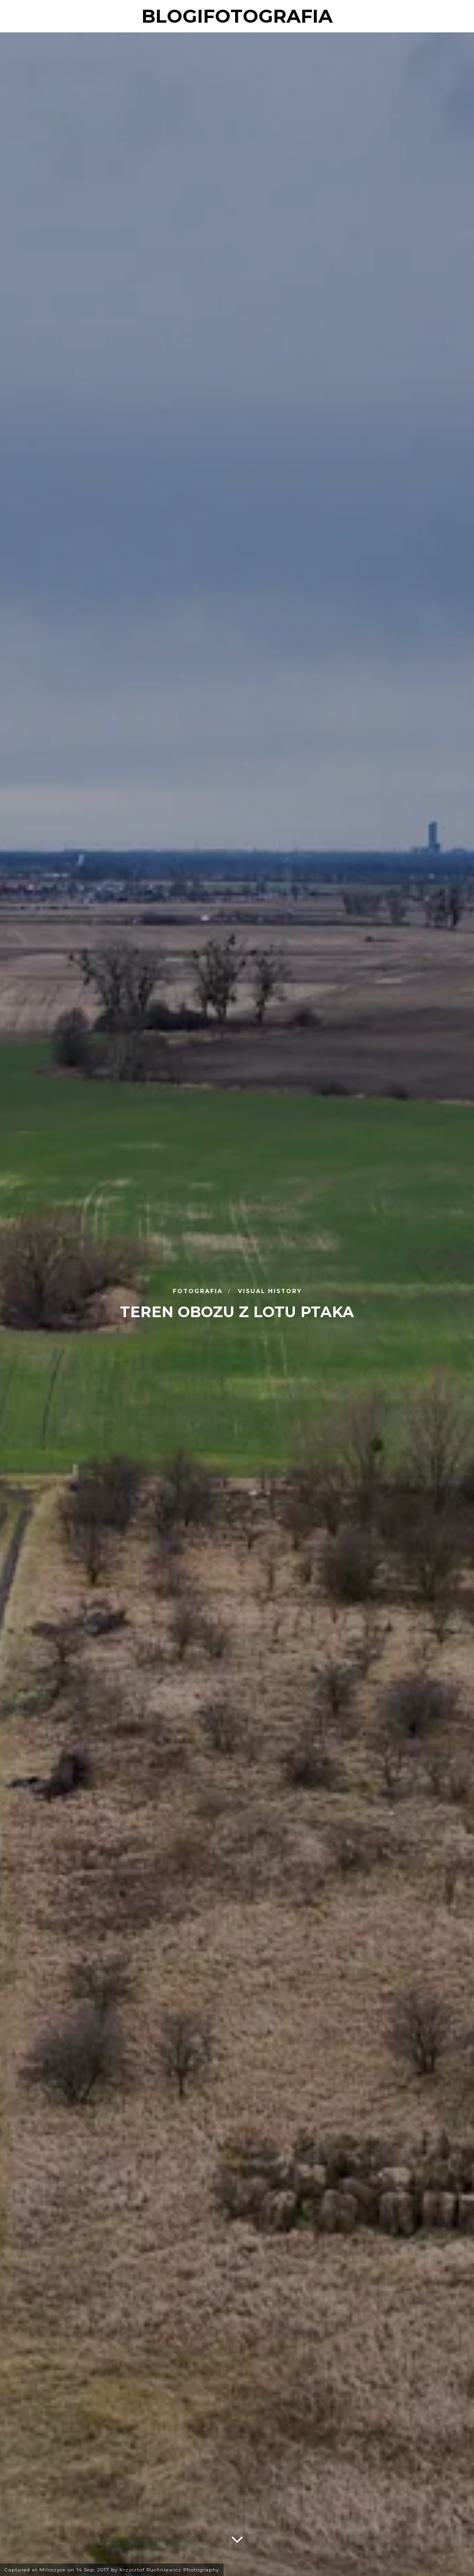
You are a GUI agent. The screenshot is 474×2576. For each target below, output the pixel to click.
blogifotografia (237, 16)
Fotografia (199, 1291)
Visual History (270, 1291)
